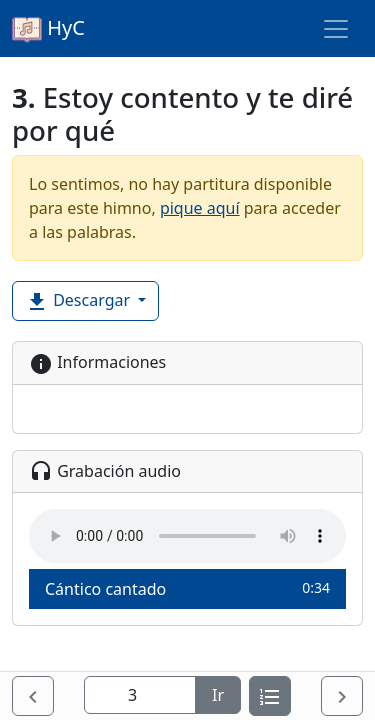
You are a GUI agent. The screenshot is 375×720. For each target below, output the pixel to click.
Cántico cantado (187, 588)
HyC (48, 29)
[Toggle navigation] (336, 29)
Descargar (79, 301)
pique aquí (200, 208)
